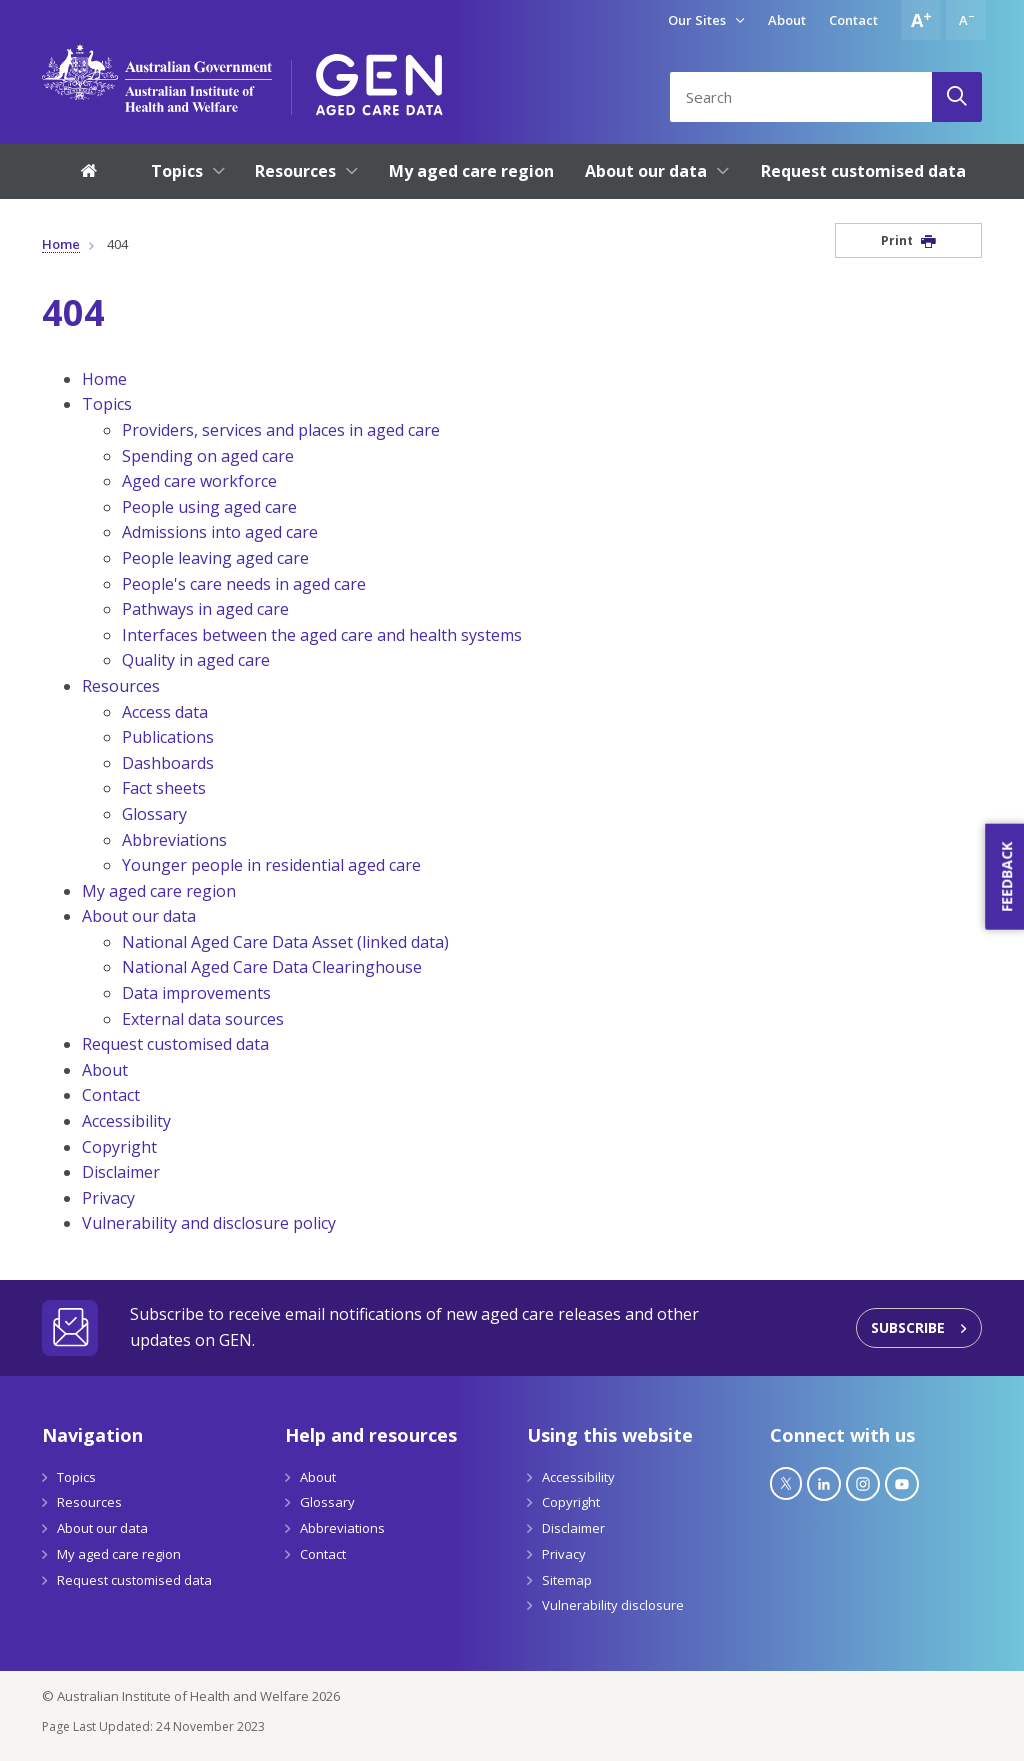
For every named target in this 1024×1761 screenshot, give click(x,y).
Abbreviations (174, 840)
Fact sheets (164, 788)
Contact (853, 20)
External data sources (203, 1019)
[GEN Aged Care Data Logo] (379, 78)
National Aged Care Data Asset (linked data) (285, 942)
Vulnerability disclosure (613, 1605)
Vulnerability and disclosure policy (209, 1223)
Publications (168, 737)
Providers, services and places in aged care (281, 430)
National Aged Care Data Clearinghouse (272, 967)
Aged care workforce (199, 481)
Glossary (154, 814)
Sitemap (567, 1580)
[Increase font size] (921, 20)
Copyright (119, 1147)
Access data (165, 712)
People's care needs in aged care (244, 584)
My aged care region (159, 891)
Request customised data (175, 1044)
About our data (139, 916)
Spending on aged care (208, 456)
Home (61, 244)
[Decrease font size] (966, 20)
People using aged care (209, 507)
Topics (107, 404)
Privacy (108, 1198)
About (787, 20)
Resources (121, 686)
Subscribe (908, 1327)
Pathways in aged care (205, 609)
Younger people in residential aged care (271, 865)
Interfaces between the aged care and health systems (322, 635)
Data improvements (196, 993)
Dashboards (168, 763)
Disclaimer (121, 1172)
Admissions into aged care (220, 532)
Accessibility (126, 1121)
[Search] (957, 97)
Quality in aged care (196, 660)
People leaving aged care (215, 558)
